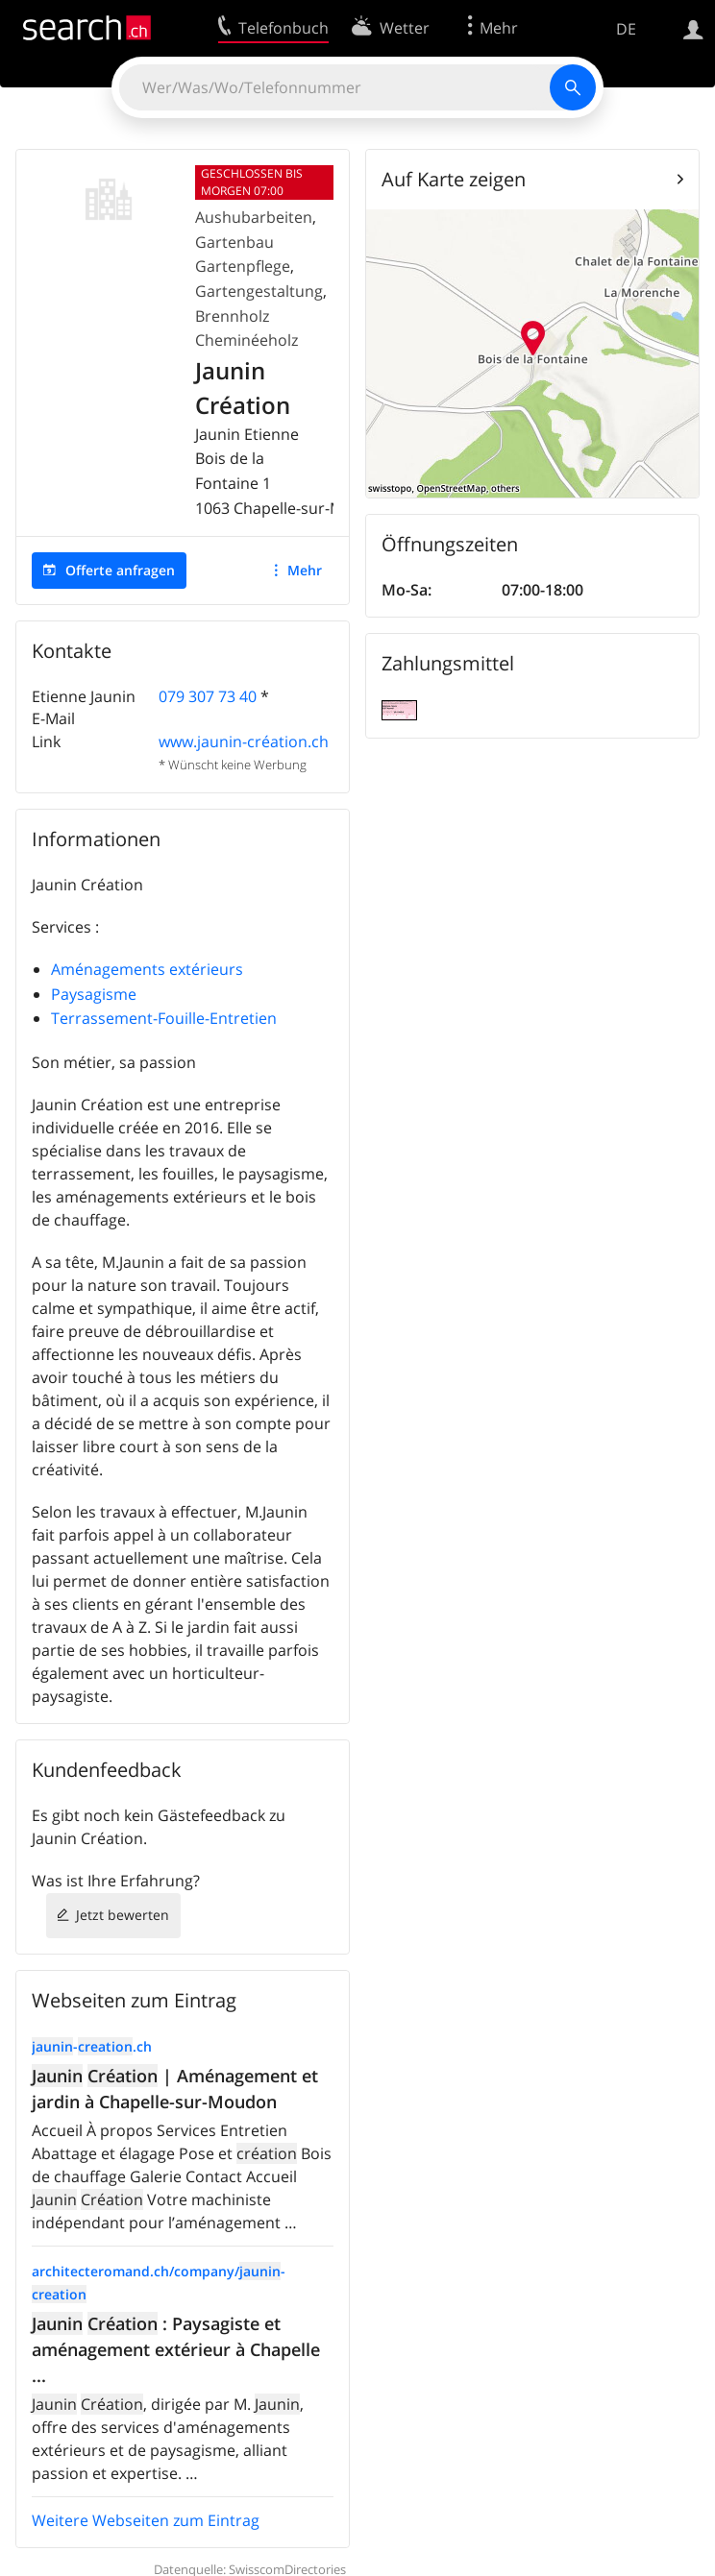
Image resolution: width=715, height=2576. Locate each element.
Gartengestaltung (259, 291)
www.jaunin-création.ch (244, 741)
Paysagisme (93, 994)
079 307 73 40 (208, 696)
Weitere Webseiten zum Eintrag (145, 2520)
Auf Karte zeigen (454, 179)
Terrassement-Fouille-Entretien (164, 1018)
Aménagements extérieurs (147, 969)
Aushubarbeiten (253, 217)
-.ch (92, 2046)
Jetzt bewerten (122, 1915)
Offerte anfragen (120, 570)
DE (626, 28)
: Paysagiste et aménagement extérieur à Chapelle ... (176, 2349)
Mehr (304, 570)
